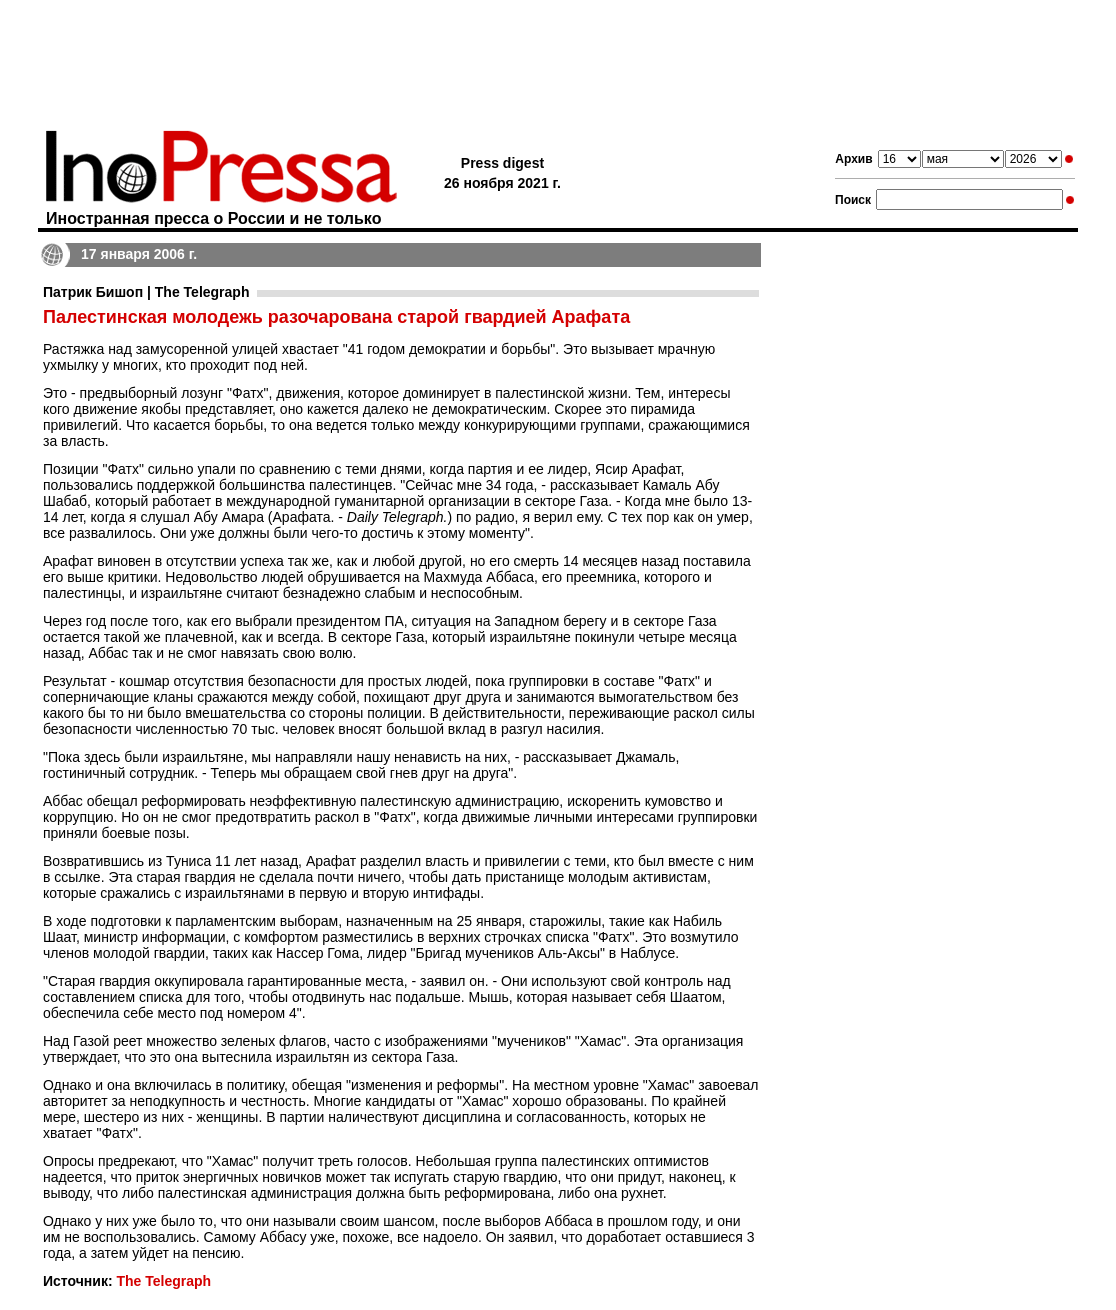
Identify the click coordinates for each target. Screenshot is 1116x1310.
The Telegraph (163, 1281)
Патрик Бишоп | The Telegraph (146, 292)
